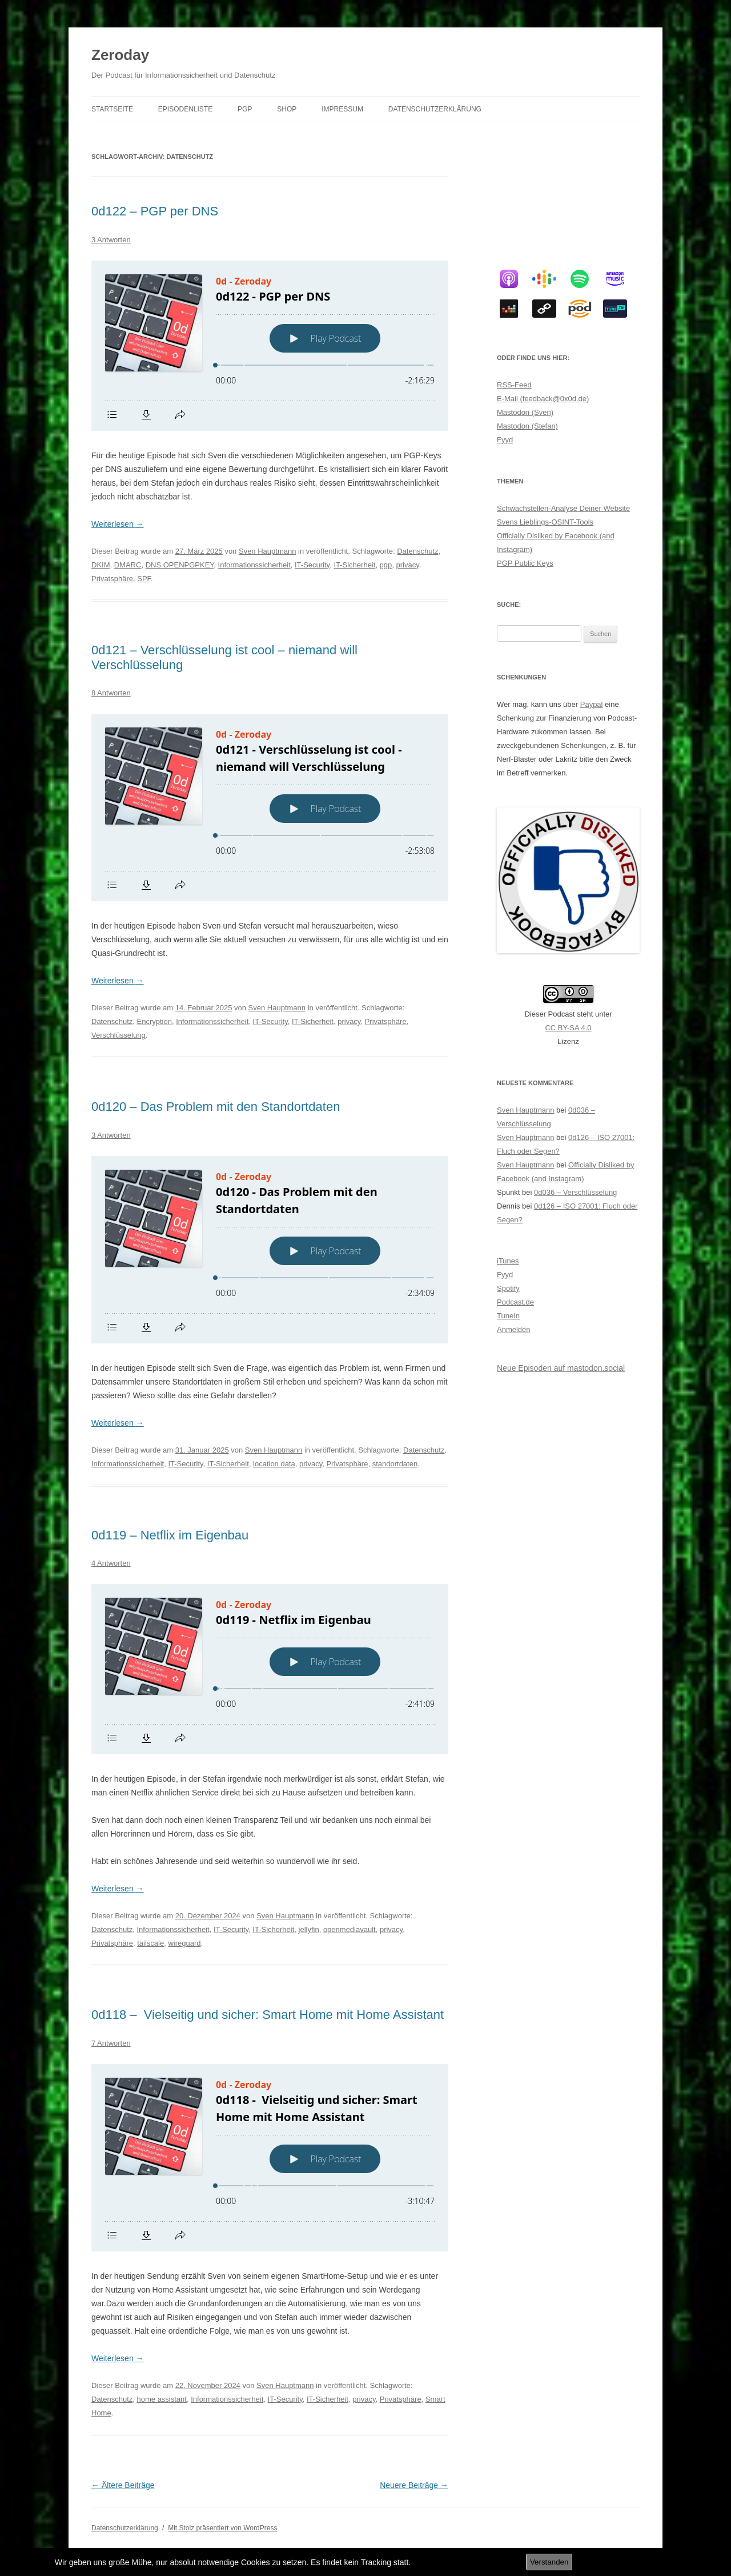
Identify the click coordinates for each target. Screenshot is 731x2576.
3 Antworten (111, 239)
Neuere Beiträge (414, 2485)
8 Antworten (111, 693)
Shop (286, 109)
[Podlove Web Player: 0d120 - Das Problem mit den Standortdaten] (269, 1249)
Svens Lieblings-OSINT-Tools (545, 522)
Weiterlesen (117, 524)
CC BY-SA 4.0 (568, 1027)
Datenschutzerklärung (434, 109)
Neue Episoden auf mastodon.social (561, 1368)
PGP (245, 109)
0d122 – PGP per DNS (154, 211)
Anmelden (514, 1329)
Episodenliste (185, 109)
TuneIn (508, 1315)
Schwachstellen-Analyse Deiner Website (563, 508)
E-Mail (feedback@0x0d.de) (543, 398)
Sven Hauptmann (267, 551)
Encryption (154, 1021)
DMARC (128, 565)
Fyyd (505, 439)
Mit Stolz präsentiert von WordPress (222, 2528)
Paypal (591, 704)
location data (274, 1463)
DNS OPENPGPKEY (180, 565)
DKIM (100, 565)
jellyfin (309, 1929)
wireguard (184, 1943)
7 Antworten (111, 2043)
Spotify (508, 1288)
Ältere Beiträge (123, 2485)
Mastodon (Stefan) (527, 426)
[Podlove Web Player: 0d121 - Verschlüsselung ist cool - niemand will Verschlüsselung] (269, 807)
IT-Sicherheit (354, 565)
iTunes (508, 1261)
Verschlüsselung (118, 1035)
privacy (407, 565)
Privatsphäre (112, 578)
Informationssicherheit (254, 565)
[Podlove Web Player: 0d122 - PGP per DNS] (269, 346)
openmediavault (349, 1929)
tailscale (150, 1943)
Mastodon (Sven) (525, 412)
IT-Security (312, 565)
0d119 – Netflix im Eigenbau (169, 1535)
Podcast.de (515, 1302)
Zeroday (120, 54)
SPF (144, 578)
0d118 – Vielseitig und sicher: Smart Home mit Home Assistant (269, 2014)
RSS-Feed (514, 385)
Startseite (112, 109)
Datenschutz (417, 551)
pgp (386, 565)
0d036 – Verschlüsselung (575, 1192)
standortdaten (395, 1463)
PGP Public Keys (525, 563)
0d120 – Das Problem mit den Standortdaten (215, 1106)
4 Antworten (111, 1563)
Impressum (342, 109)
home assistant (162, 2399)
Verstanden (549, 2562)
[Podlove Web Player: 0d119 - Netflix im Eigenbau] (269, 1669)
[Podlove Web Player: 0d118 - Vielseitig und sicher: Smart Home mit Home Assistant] (269, 2157)
